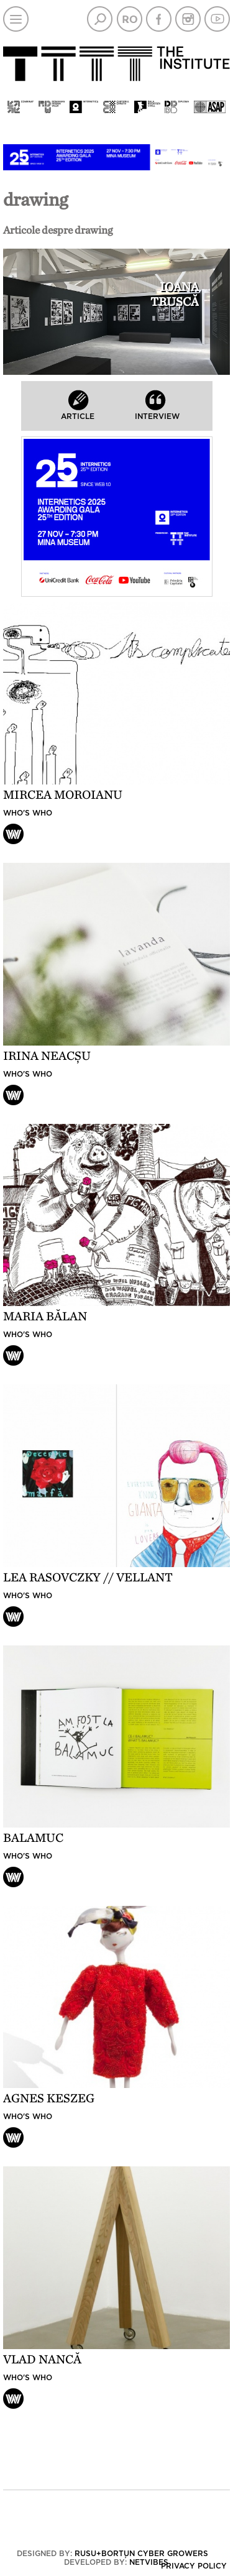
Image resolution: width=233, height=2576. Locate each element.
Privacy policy (194, 2566)
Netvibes (148, 2562)
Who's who (27, 813)
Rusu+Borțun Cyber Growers (141, 2553)
